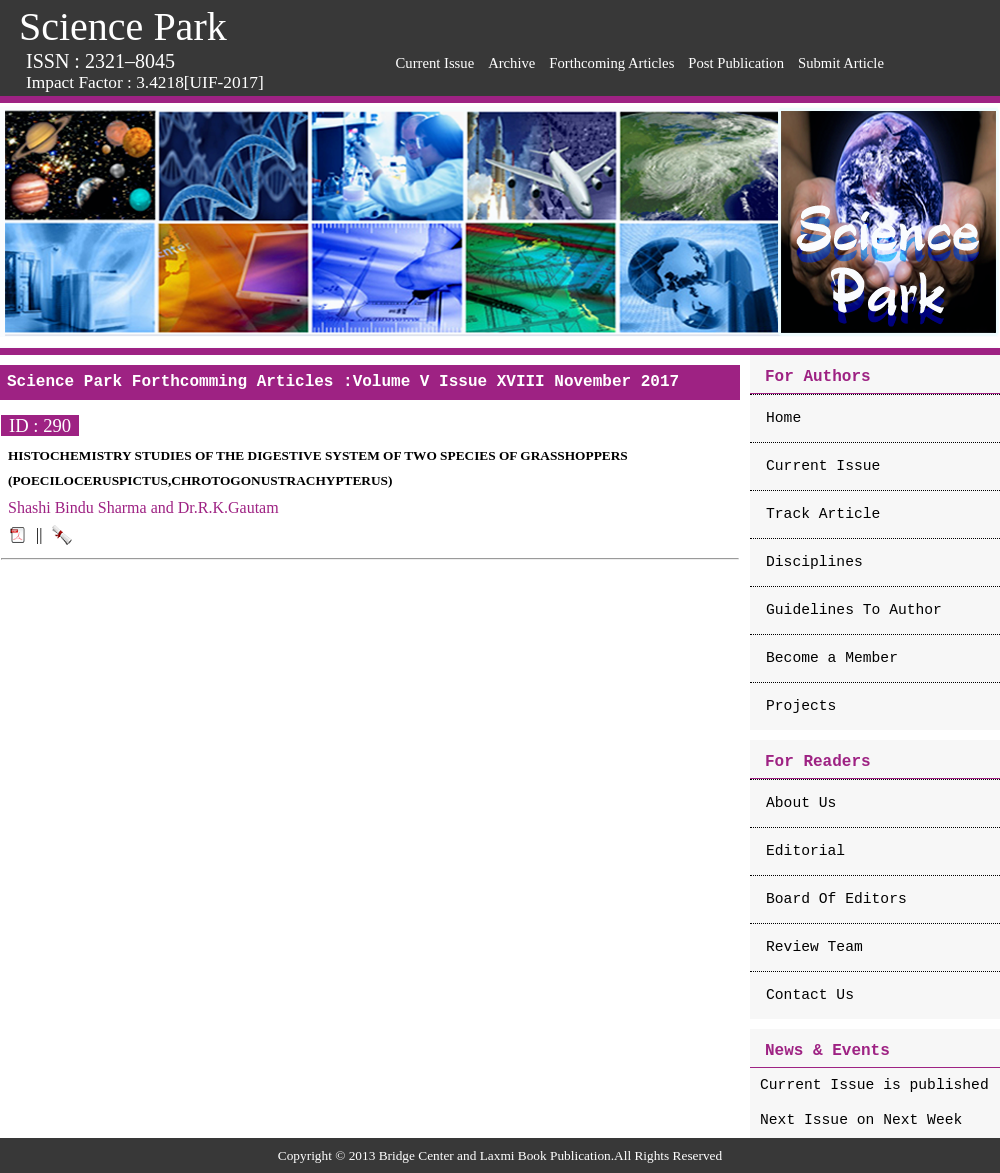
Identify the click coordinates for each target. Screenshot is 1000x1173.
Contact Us (810, 995)
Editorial (805, 851)
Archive (511, 63)
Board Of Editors (836, 899)
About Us (801, 803)
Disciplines (814, 562)
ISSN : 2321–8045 (100, 61)
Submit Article (841, 63)
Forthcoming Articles (611, 63)
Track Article (823, 514)
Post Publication (736, 63)
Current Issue (435, 63)
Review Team (814, 947)
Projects (801, 706)
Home (783, 418)
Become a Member (832, 658)
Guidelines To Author (854, 610)
